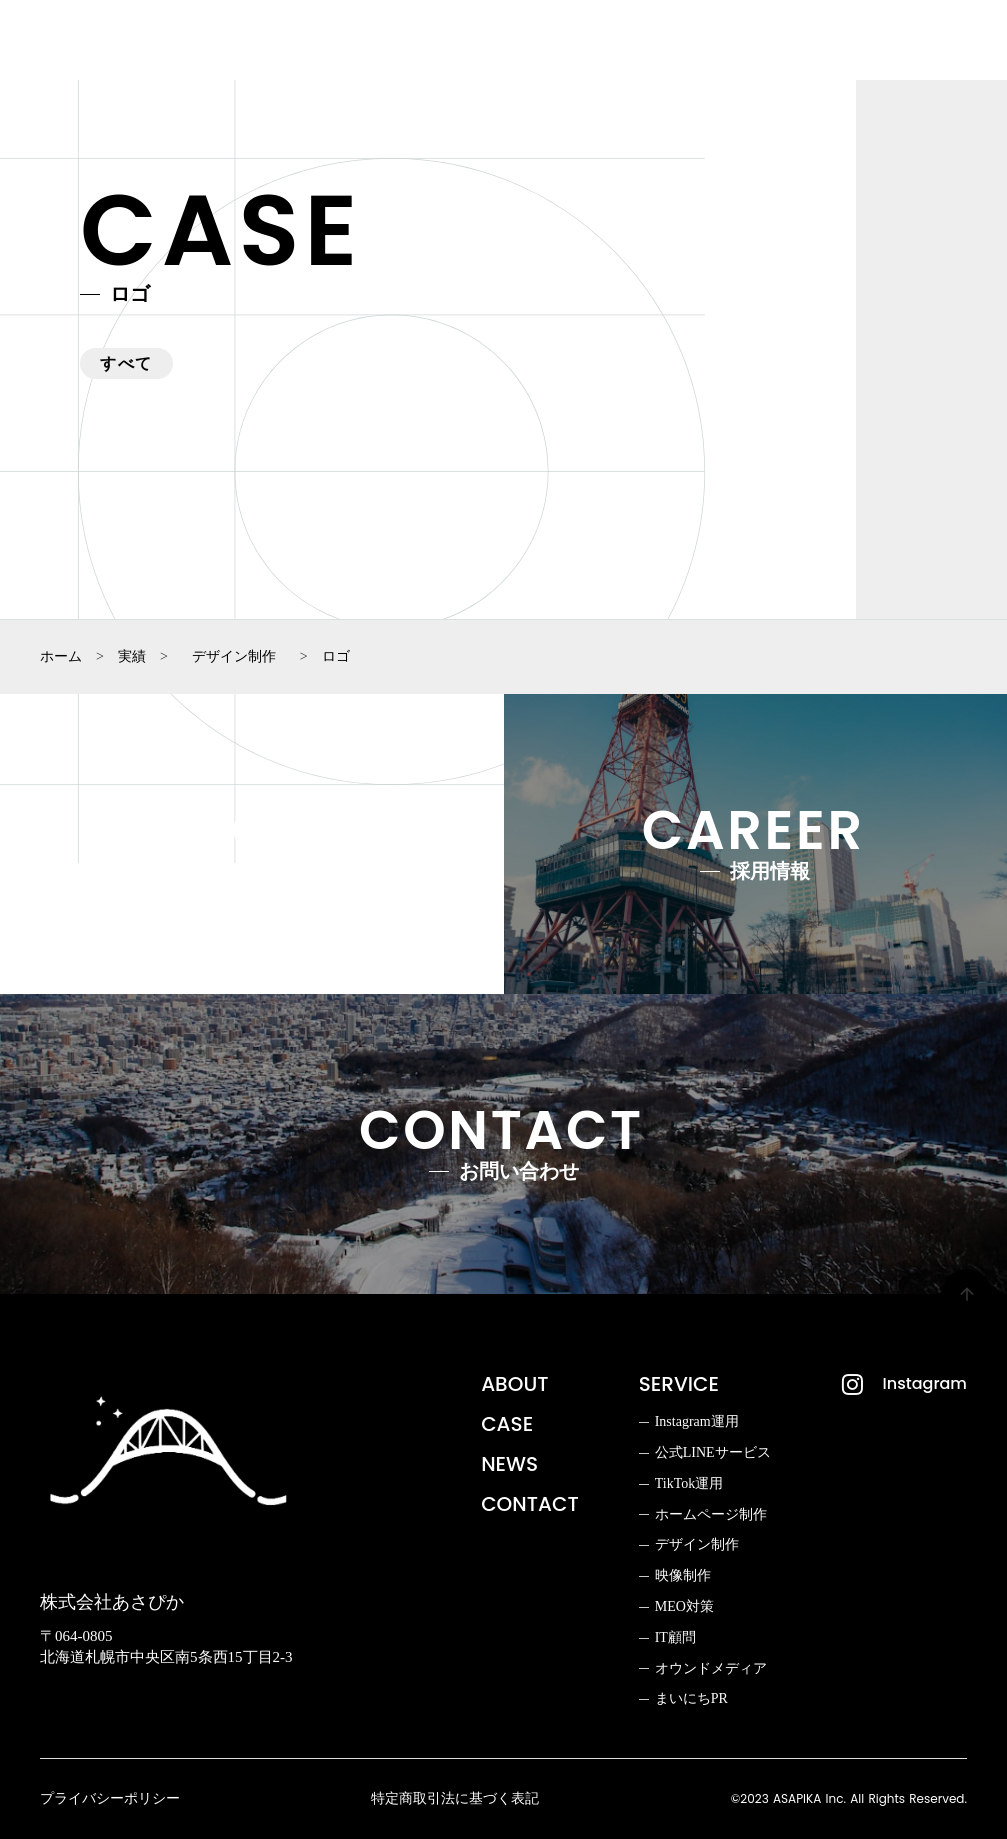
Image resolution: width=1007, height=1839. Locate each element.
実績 (132, 657)
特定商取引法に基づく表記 (455, 1798)
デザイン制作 (234, 657)
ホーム (61, 657)
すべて (126, 363)
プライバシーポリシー (110, 1798)
